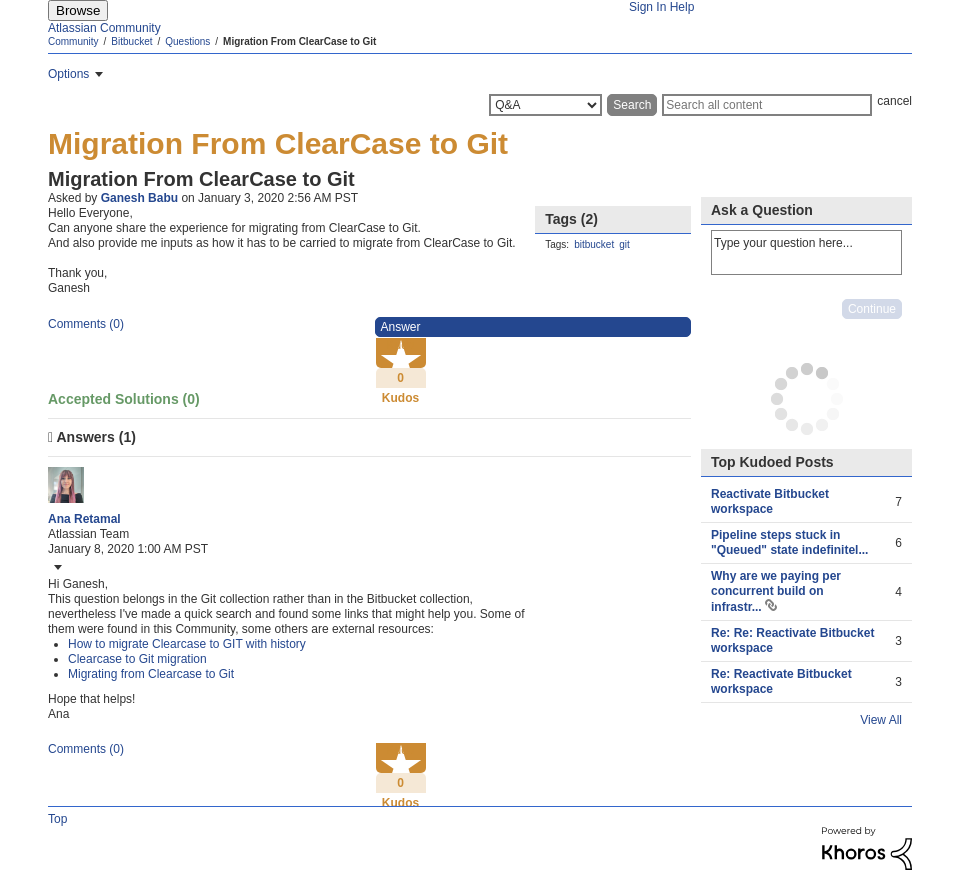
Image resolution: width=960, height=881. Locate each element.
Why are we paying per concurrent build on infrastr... (776, 591)
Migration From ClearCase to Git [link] (299, 41)
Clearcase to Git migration (137, 659)
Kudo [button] (400, 345)
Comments (86, 324)
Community (73, 41)
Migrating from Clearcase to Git (151, 674)
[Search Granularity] (545, 105)
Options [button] (68, 74)
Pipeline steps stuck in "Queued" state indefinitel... (789, 542)
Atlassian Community (104, 28)
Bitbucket (131, 41)
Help (682, 7)
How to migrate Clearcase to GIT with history (187, 644)
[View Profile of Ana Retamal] (84, 519)
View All (881, 720)
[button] (56, 567)
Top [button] (57, 819)
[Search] (767, 105)
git (624, 244)
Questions (187, 41)
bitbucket (594, 244)
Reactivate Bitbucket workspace (770, 501)
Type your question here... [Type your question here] (806, 252)
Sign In (647, 7)
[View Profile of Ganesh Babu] (139, 198)
